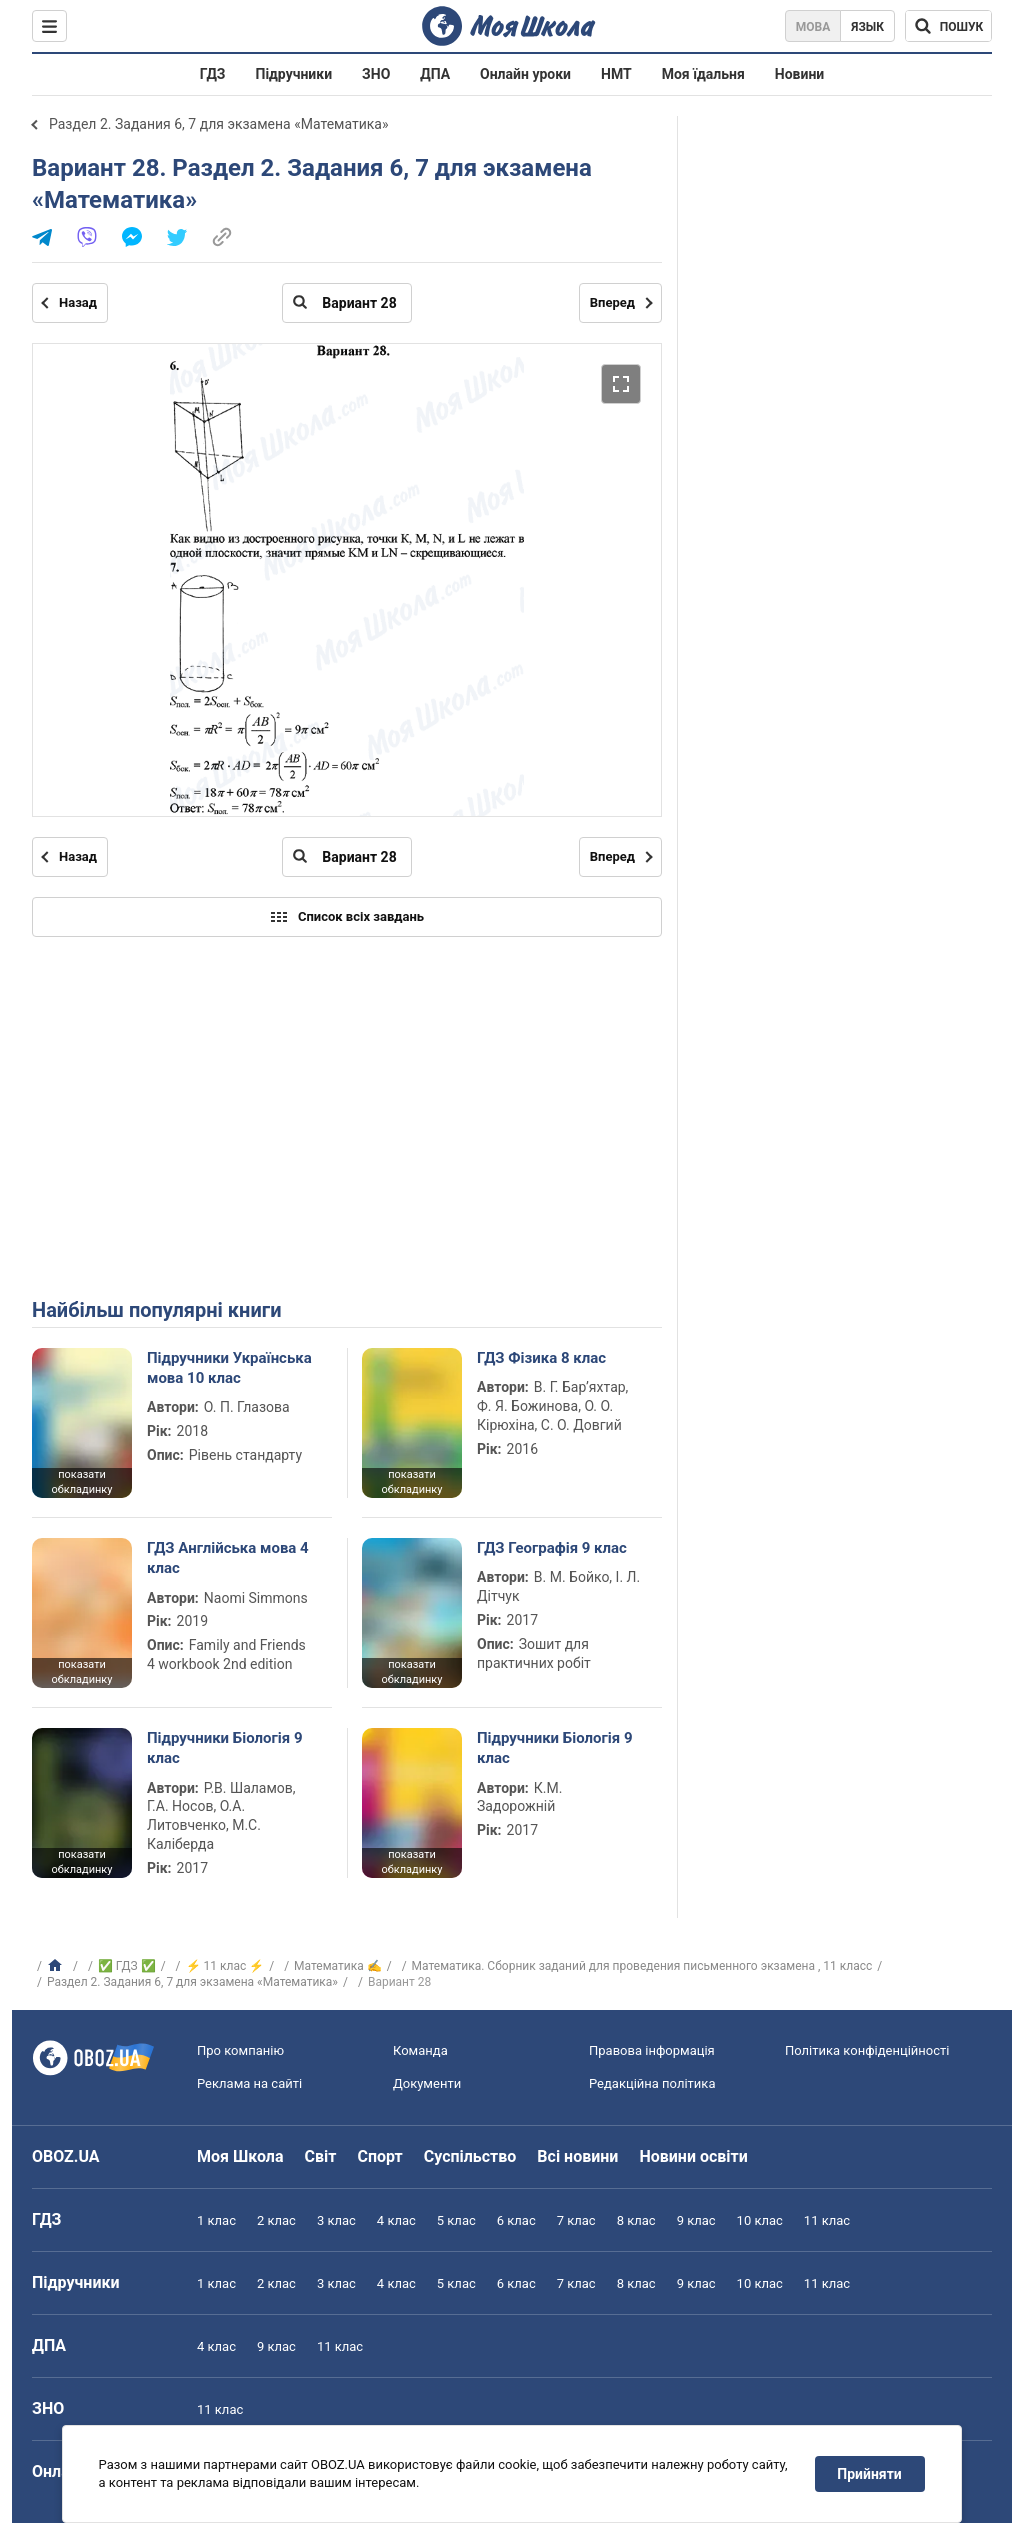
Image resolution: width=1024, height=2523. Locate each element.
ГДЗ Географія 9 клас (552, 1548)
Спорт (379, 2156)
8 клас (636, 2220)
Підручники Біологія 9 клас (225, 1748)
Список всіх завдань (347, 917)
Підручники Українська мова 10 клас (229, 1368)
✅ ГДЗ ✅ (127, 1966)
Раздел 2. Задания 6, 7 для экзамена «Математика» (219, 124)
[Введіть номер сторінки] (347, 303)
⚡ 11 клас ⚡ (225, 1966)
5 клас (456, 2220)
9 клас (696, 2220)
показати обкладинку (81, 1482)
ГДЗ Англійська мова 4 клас (228, 1558)
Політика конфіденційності (867, 2050)
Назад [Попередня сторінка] (78, 302)
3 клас (336, 2220)
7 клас (576, 2220)
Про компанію (240, 2050)
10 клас (760, 2220)
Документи (427, 2083)
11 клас (827, 2220)
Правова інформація (652, 2050)
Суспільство (470, 2156)
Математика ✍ (338, 1966)
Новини (799, 74)
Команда (420, 2050)
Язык (867, 27)
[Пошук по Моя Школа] (948, 26)
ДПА (435, 74)
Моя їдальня (703, 74)
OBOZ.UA (66, 2156)
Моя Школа (240, 2156)
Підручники (294, 74)
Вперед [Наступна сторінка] (612, 302)
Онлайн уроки (525, 74)
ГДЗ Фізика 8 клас (541, 1358)
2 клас (276, 2220)
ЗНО (376, 74)
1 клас (216, 2220)
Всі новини (577, 2156)
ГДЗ (213, 74)
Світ (321, 2156)
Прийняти (870, 2474)
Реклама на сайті (249, 2083)
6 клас (516, 2220)
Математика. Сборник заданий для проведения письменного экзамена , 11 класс (642, 1966)
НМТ (616, 74)
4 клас (396, 2220)
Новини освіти (693, 2156)
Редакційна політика (652, 2083)
